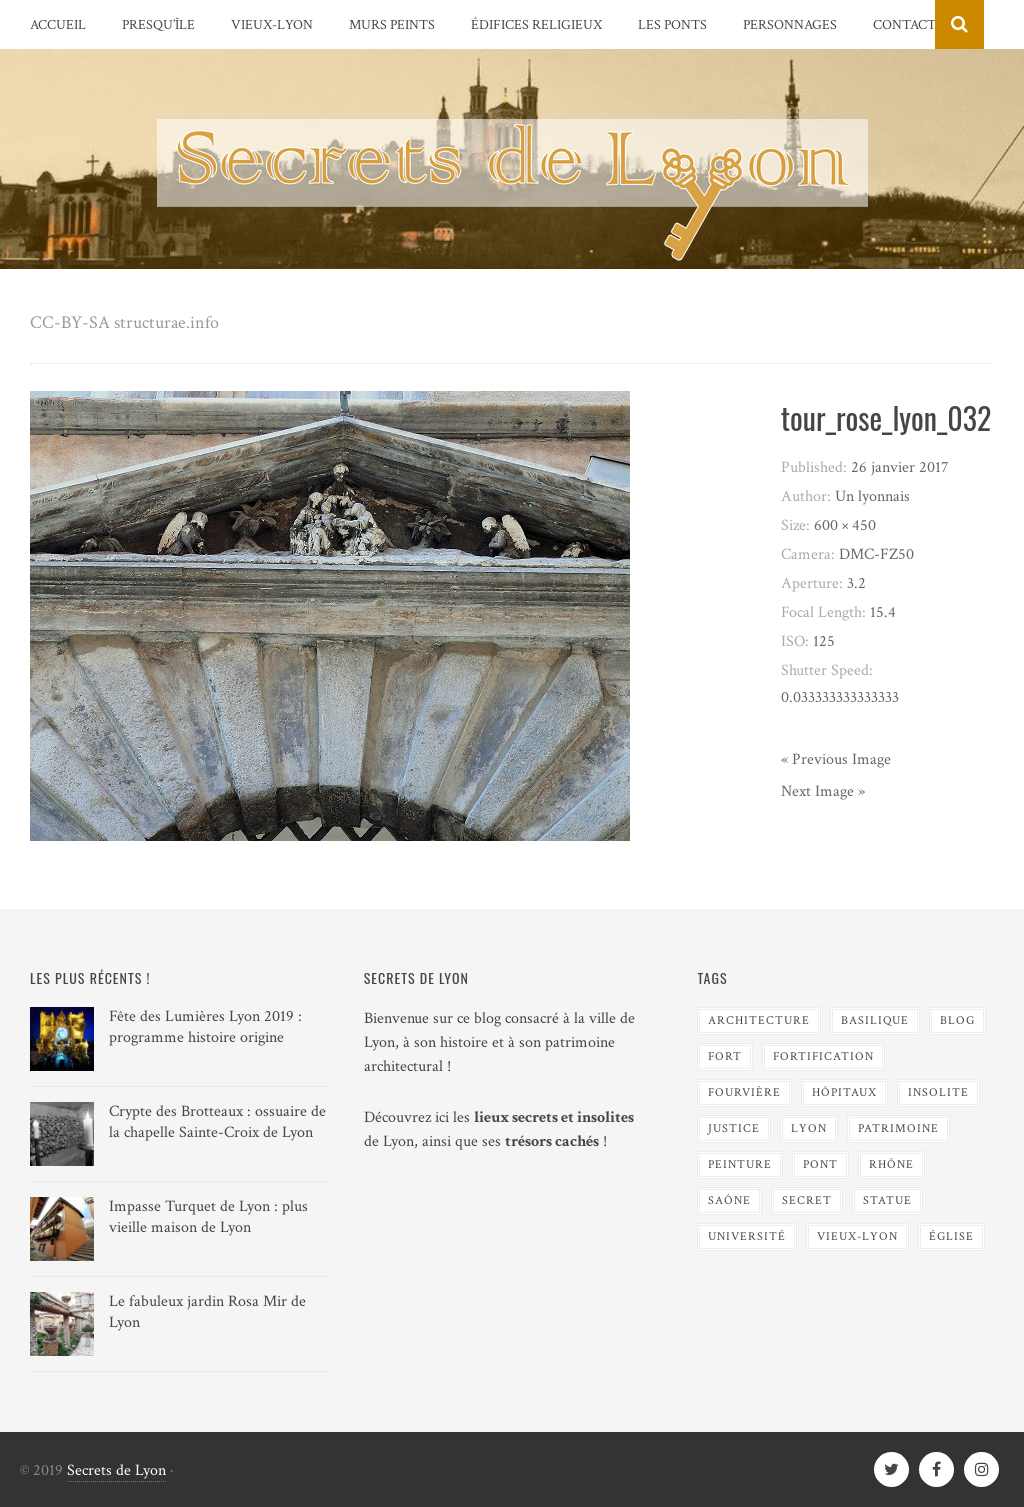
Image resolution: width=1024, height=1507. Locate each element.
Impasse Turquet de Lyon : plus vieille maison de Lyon (208, 1217)
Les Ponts (672, 25)
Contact (904, 25)
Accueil (58, 25)
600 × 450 (845, 525)
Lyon (809, 1128)
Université (747, 1236)
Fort (725, 1056)
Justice (734, 1128)
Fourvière (744, 1092)
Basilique (875, 1020)
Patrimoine (898, 1128)
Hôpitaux (844, 1092)
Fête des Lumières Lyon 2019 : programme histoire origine (205, 1027)
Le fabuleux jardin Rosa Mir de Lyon (207, 1312)
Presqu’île (158, 25)
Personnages (790, 25)
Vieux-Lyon (272, 25)
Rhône (891, 1164)
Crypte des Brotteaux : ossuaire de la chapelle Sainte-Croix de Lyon (217, 1122)
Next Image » (823, 791)
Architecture (759, 1020)
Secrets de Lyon (116, 1470)
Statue (887, 1200)
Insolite (938, 1092)
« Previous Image (836, 759)
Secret (807, 1200)
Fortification (823, 1056)
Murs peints (392, 25)
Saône (729, 1200)
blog (957, 1020)
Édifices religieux (536, 25)
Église (951, 1236)
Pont (820, 1164)
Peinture (740, 1164)
